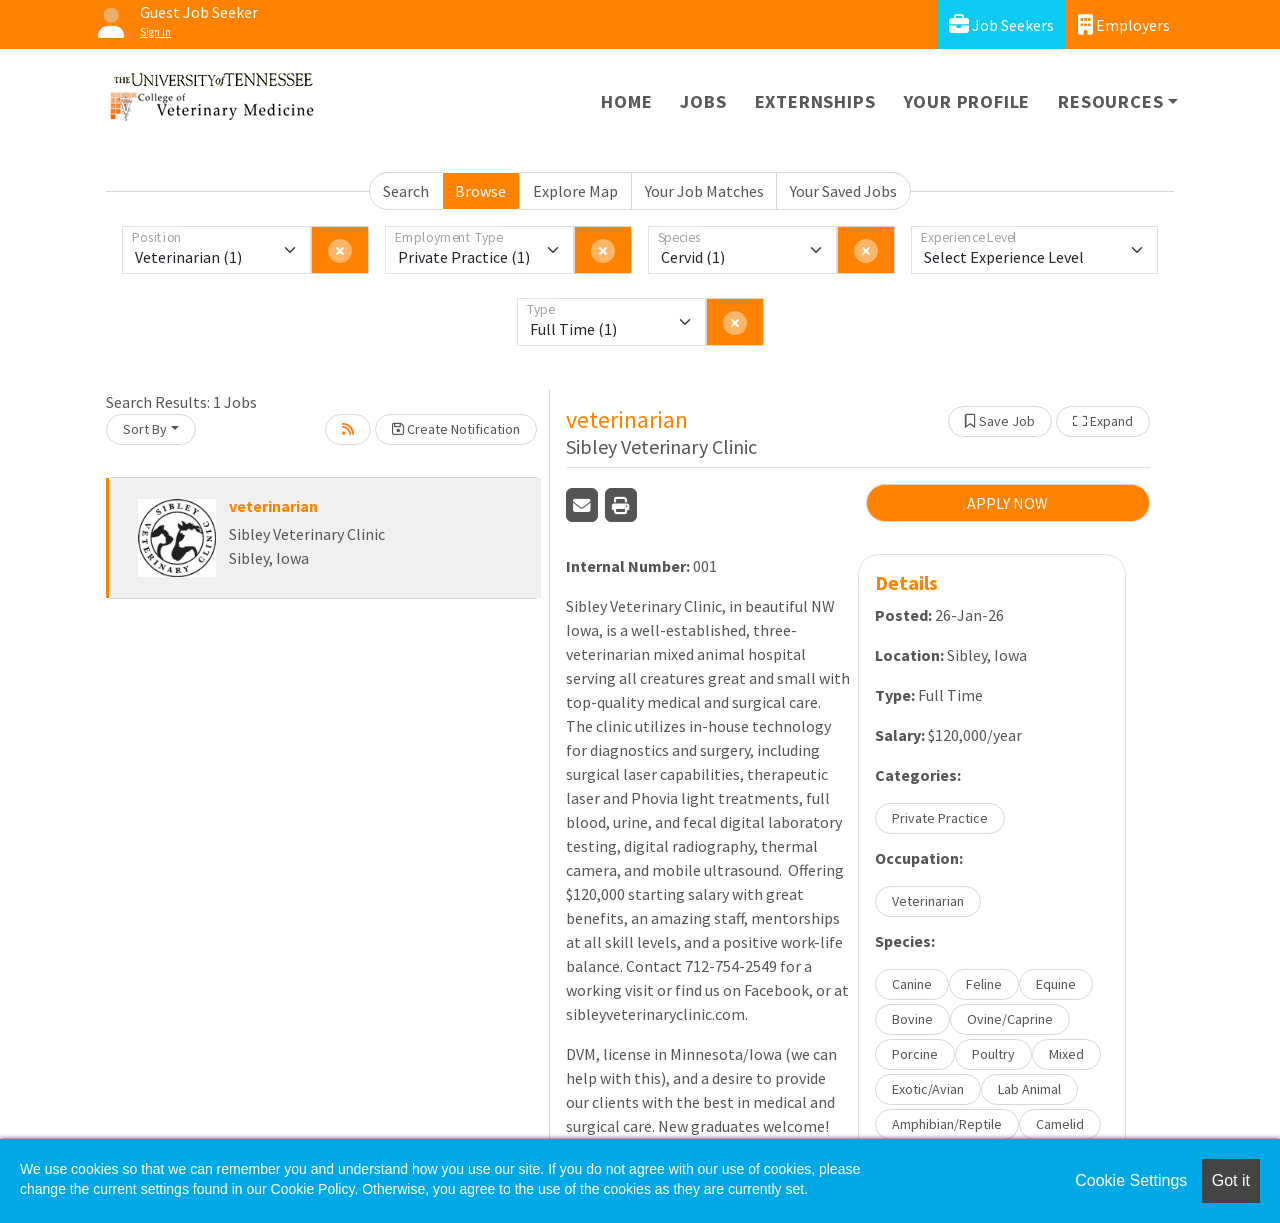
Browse (480, 191)
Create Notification (456, 429)
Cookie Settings (1131, 1180)
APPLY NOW (1007, 503)
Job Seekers (1001, 24)
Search (406, 191)
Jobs (703, 101)
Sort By (145, 429)
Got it (1231, 1180)
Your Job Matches (704, 191)
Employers (1124, 24)
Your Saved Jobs (843, 191)
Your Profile (967, 101)
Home (626, 101)
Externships (815, 101)
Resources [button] (1110, 101)
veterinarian (273, 506)
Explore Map (575, 191)
